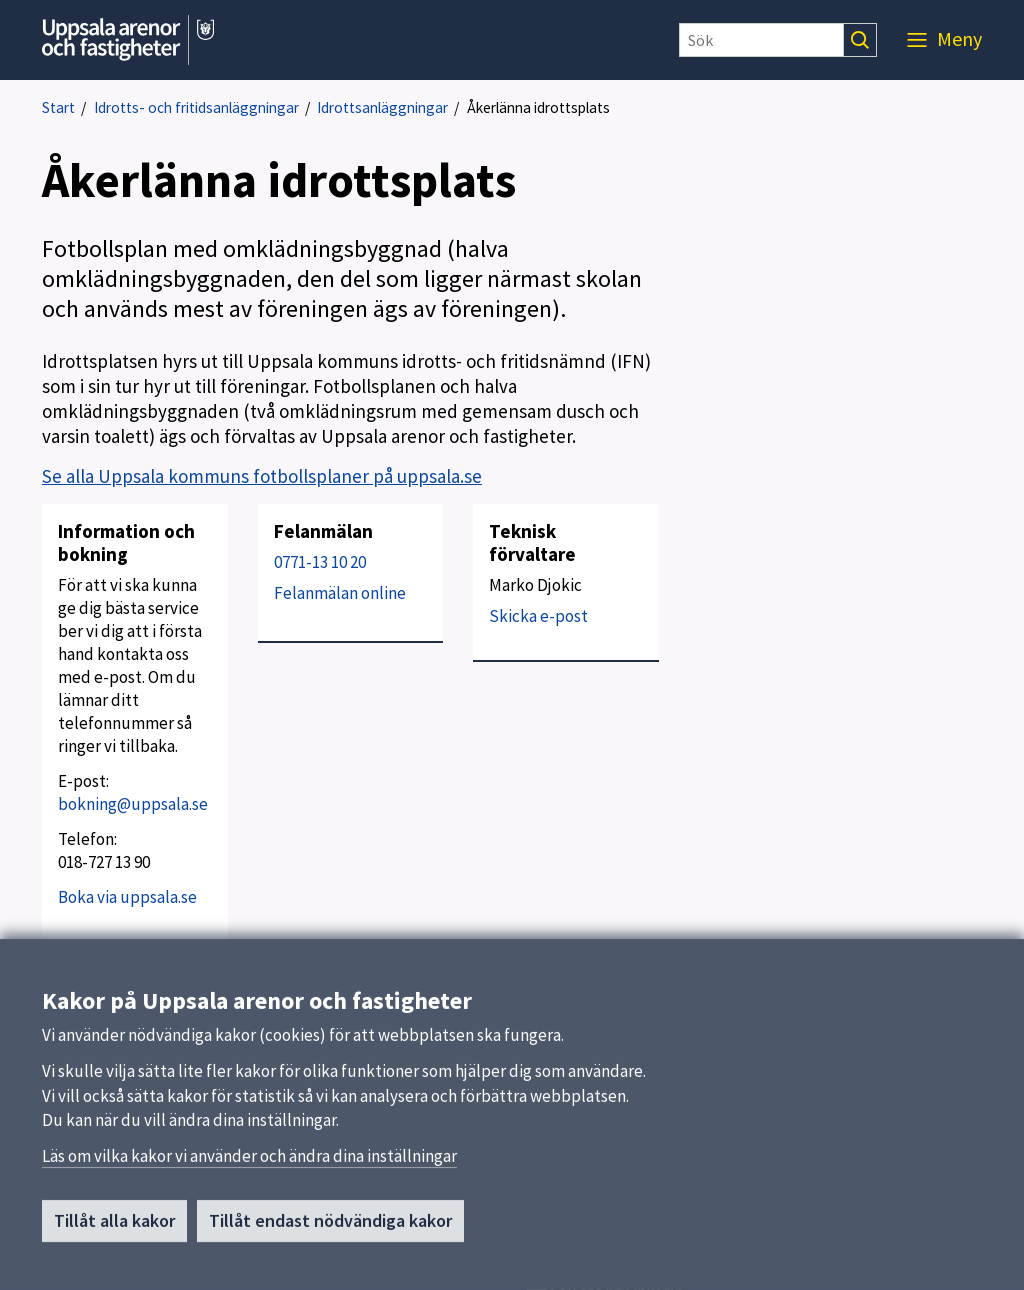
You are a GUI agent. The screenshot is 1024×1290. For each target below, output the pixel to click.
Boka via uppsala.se (127, 897)
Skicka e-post (538, 616)
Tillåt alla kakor (114, 1227)
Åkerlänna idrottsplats (538, 107)
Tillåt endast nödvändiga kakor (330, 1227)
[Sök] (761, 40)
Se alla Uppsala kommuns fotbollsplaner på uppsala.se (262, 476)
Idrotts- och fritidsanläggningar (196, 107)
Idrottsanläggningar (382, 107)
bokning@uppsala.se (133, 804)
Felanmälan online (340, 593)
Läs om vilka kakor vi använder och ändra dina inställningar (249, 1163)
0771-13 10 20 (320, 562)
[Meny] (944, 40)
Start (58, 107)
